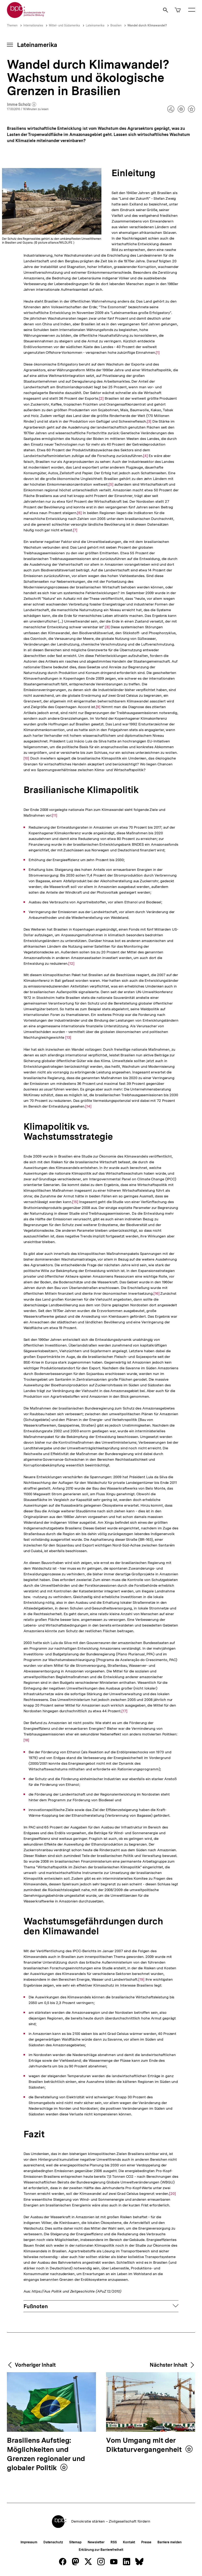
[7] (75, 529)
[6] (79, 512)
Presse (146, 2542)
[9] (98, 706)
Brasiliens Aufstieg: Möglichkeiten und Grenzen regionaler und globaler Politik (46, 2454)
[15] (75, 1201)
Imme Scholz (21, 104)
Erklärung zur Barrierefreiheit (101, 2550)
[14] (88, 1106)
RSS (114, 2542)
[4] (145, 455)
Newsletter (96, 2542)
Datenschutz (53, 2542)
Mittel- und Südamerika (64, 25)
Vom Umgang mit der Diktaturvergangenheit (144, 2445)
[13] (68, 1037)
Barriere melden (169, 2542)
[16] (157, 1293)
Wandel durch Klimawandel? (147, 25)
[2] (101, 398)
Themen (12, 25)
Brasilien (115, 25)
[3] (149, 421)
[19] (141, 1979)
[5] (111, 484)
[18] (26, 1736)
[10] (26, 755)
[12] (71, 963)
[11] (54, 815)
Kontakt (129, 2542)
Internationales (33, 25)
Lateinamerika (95, 25)
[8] (107, 626)
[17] (124, 1710)
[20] (172, 2193)
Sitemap (75, 2542)
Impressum (28, 2542)
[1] (158, 352)
